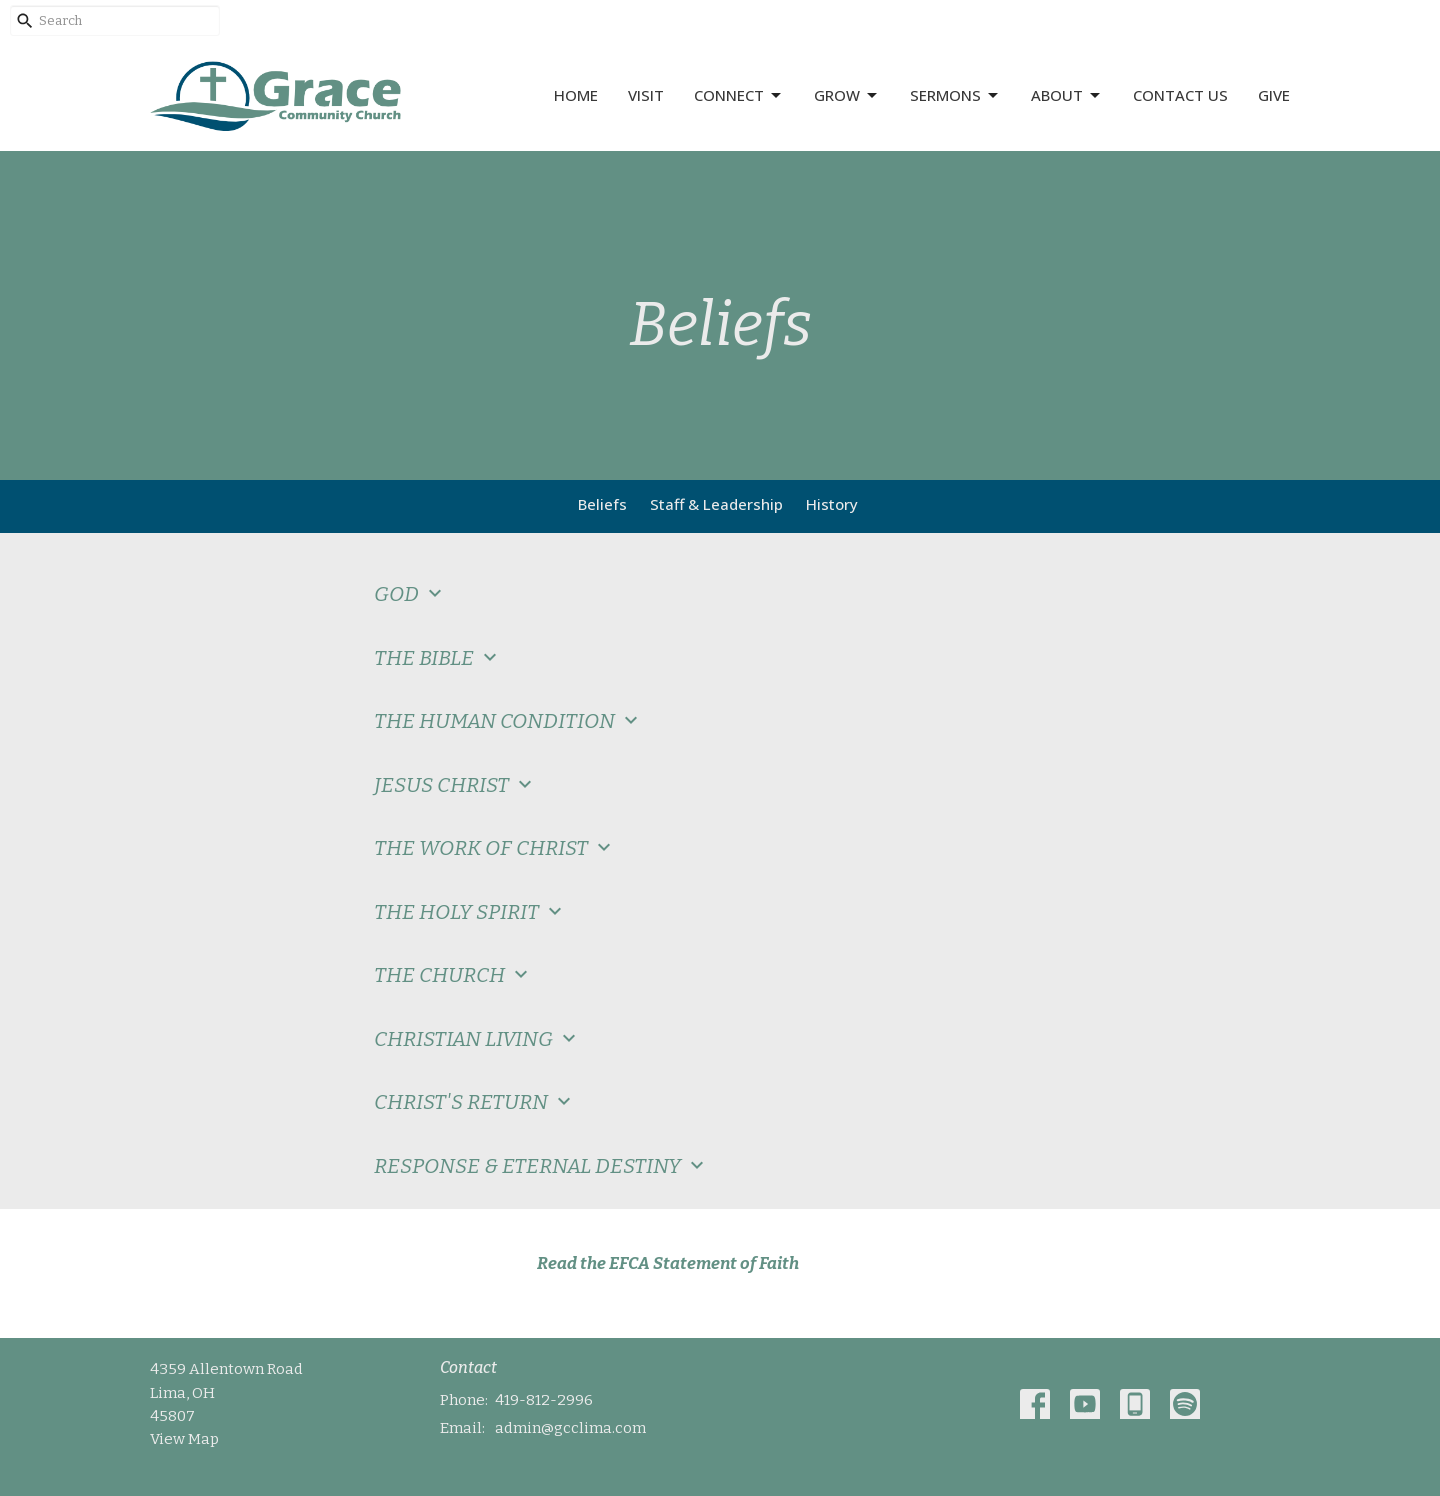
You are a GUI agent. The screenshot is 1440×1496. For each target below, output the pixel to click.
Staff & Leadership (716, 504)
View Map (184, 1439)
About (1067, 95)
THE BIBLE (438, 658)
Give (1274, 95)
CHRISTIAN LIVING (477, 1039)
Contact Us (1180, 95)
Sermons (955, 95)
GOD (410, 594)
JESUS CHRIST (455, 785)
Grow (847, 95)
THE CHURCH (453, 975)
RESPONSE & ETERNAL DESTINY (541, 1166)
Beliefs (602, 504)
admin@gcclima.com (570, 1428)
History (832, 504)
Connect (739, 95)
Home (576, 95)
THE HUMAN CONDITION (508, 721)
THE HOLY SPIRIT (470, 912)
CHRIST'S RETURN (475, 1102)
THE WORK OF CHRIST (495, 848)
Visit (646, 95)
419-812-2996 (544, 1400)
